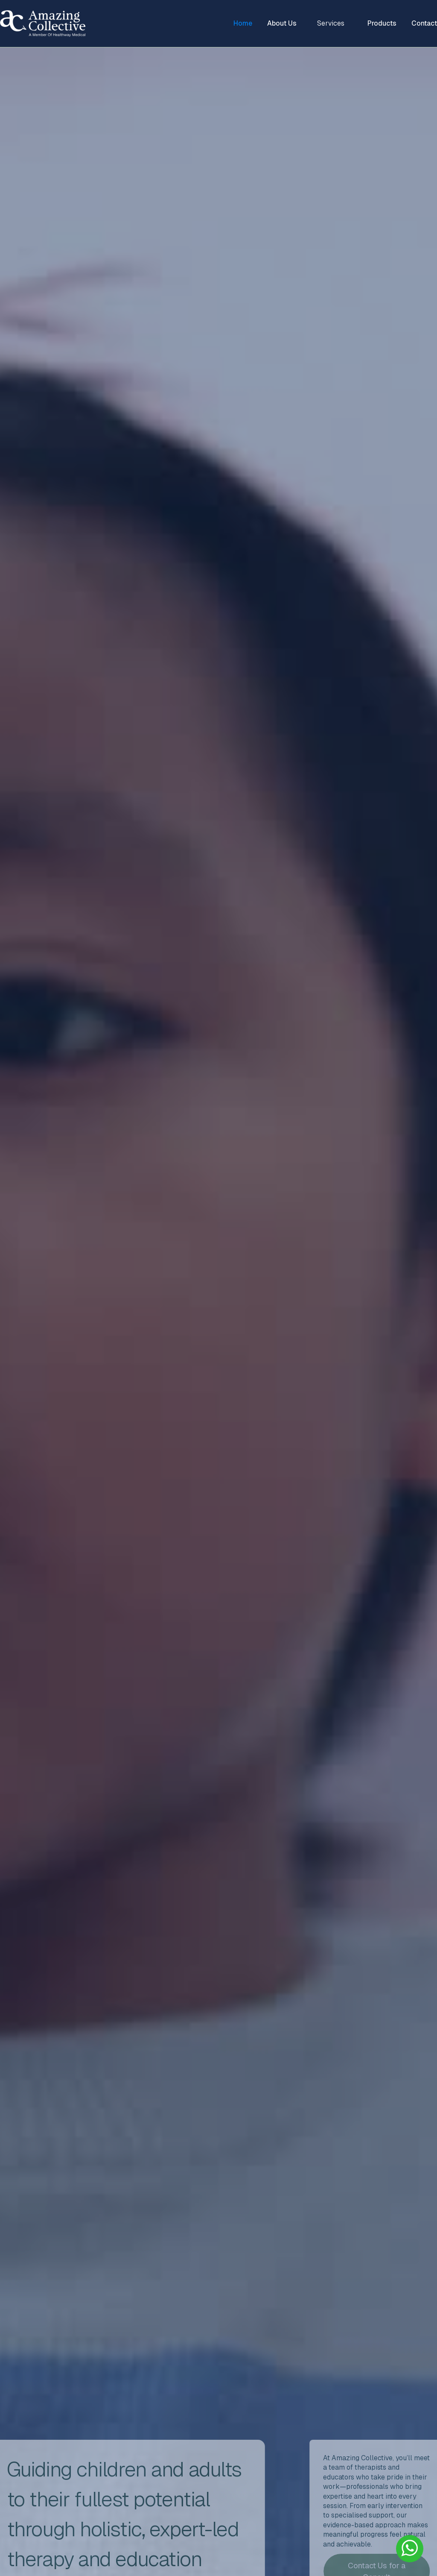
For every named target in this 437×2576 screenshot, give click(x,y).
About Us (282, 23)
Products (381, 23)
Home (242, 23)
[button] (332, 23)
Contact (424, 23)
